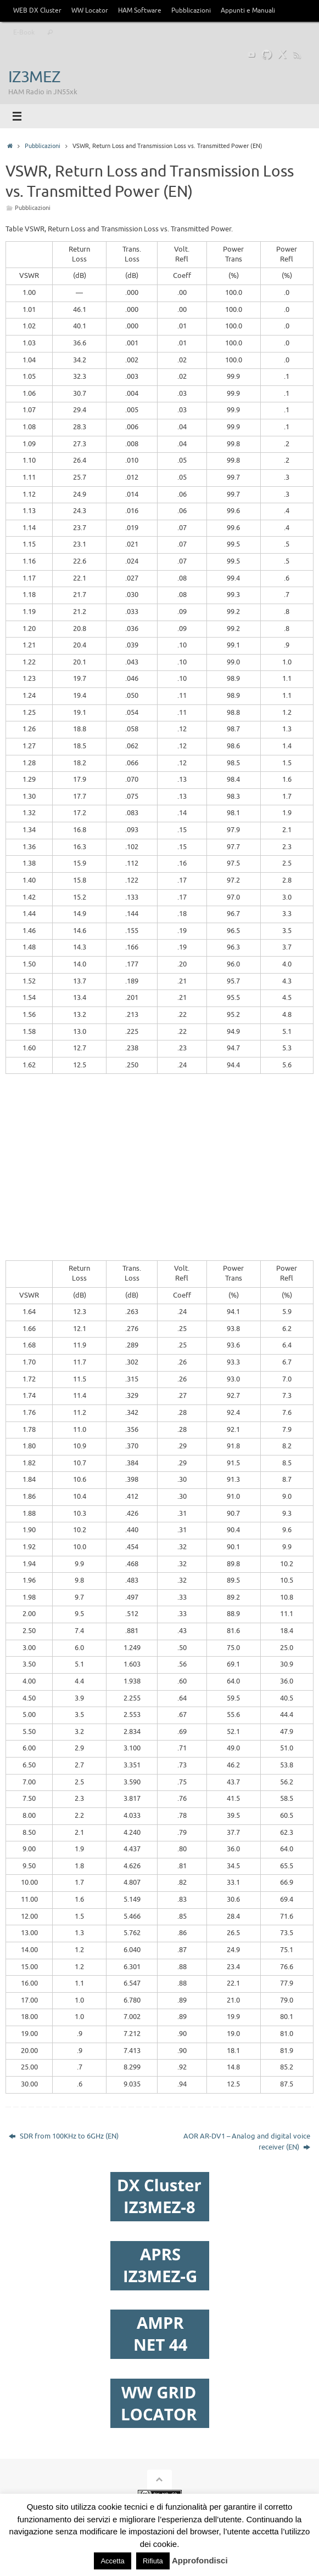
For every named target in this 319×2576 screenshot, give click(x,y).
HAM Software (139, 10)
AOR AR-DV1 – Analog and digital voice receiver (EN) (246, 2142)
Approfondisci (200, 2560)
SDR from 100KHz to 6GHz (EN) (64, 2136)
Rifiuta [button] (153, 2561)
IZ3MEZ (34, 77)
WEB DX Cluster (37, 10)
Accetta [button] (112, 2561)
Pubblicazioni (191, 10)
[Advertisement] (162, 1173)
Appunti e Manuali (248, 10)
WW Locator (89, 10)
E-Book (24, 32)
